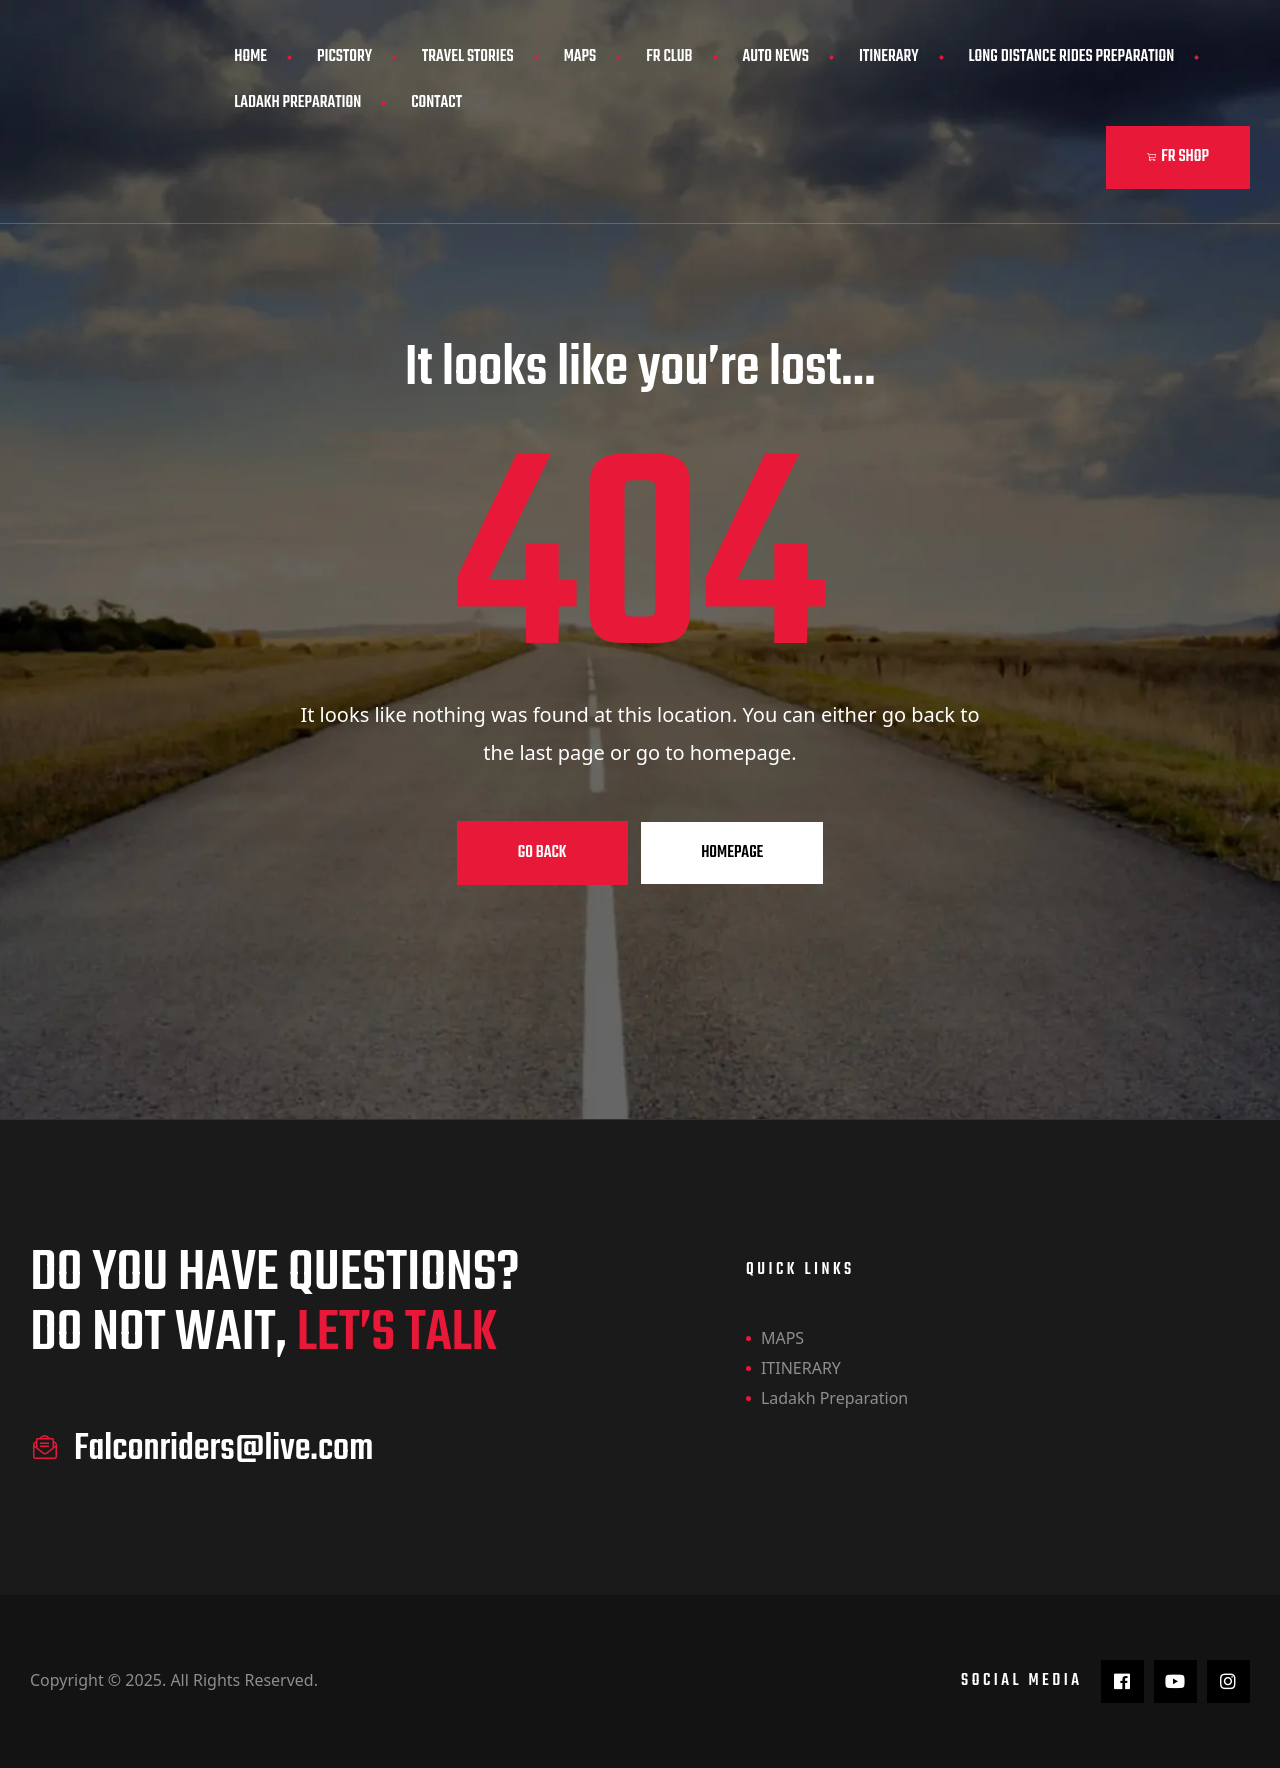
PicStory (344, 57)
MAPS (580, 57)
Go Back (542, 853)
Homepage (732, 853)
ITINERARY (889, 57)
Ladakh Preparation (297, 103)
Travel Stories (468, 57)
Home (250, 57)
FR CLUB (669, 57)
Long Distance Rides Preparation (1072, 57)
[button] (1178, 157)
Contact (436, 103)
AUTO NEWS (776, 57)
